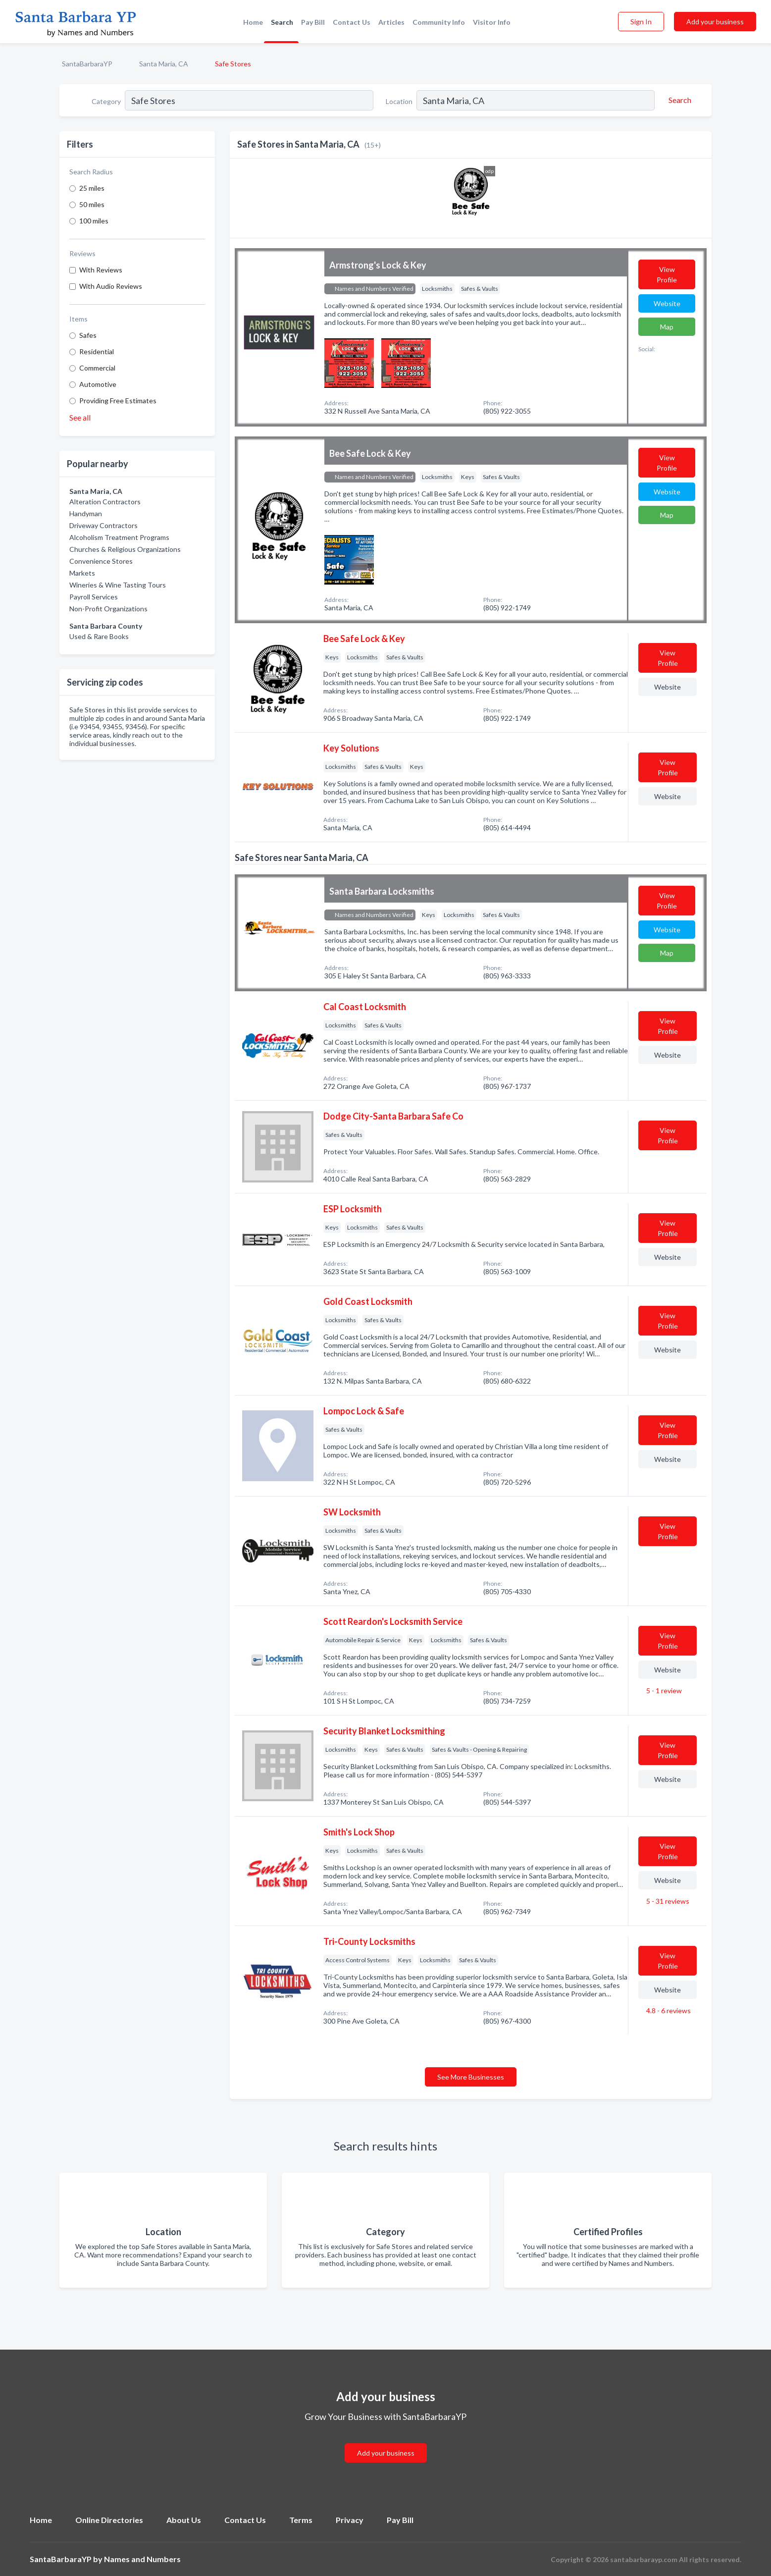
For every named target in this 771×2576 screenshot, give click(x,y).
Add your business (715, 21)
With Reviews (100, 270)
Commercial (97, 368)
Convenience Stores (101, 561)
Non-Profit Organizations (108, 608)
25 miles (91, 188)
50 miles (91, 204)
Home (253, 22)
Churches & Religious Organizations (125, 549)
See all (80, 417)
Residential (96, 351)
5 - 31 (667, 1901)
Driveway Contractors (103, 525)
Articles (391, 22)
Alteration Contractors (105, 501)
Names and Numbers (142, 2559)
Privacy (349, 2519)
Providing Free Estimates (117, 400)
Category (106, 101)
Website (667, 303)
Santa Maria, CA (163, 63)
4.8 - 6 (668, 2010)
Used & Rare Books (99, 636)
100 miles (93, 220)
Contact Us (351, 22)
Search (282, 22)
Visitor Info (492, 22)
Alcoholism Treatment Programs (119, 537)
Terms (300, 2519)
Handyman (85, 513)
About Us (183, 2519)
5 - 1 (663, 1690)
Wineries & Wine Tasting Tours (117, 585)
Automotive (97, 384)
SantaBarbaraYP (87, 63)
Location (399, 101)
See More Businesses (470, 2077)
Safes (88, 335)
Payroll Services (93, 596)
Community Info (438, 22)
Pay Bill (313, 22)
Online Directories (109, 2519)
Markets (82, 573)
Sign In (641, 21)
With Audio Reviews (110, 286)
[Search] (678, 100)
